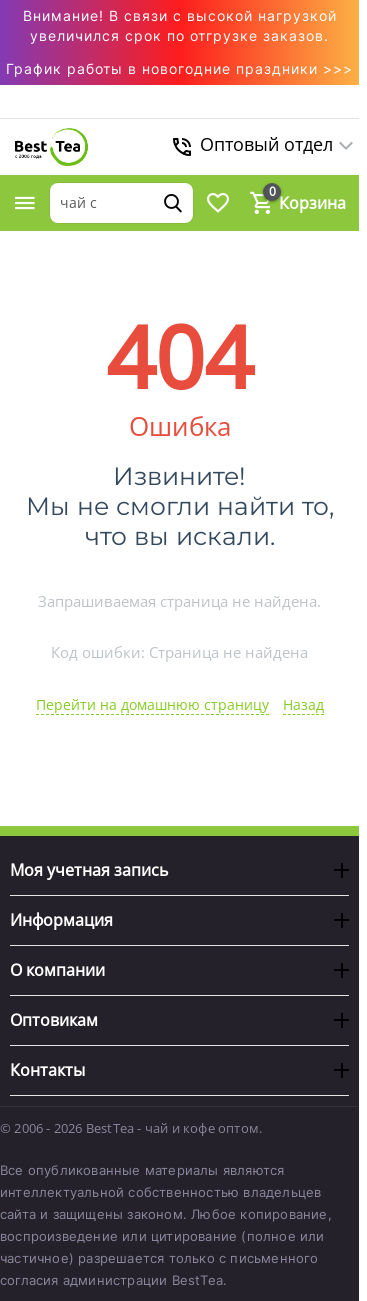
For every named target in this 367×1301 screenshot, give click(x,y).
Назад (303, 704)
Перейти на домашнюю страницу (152, 704)
